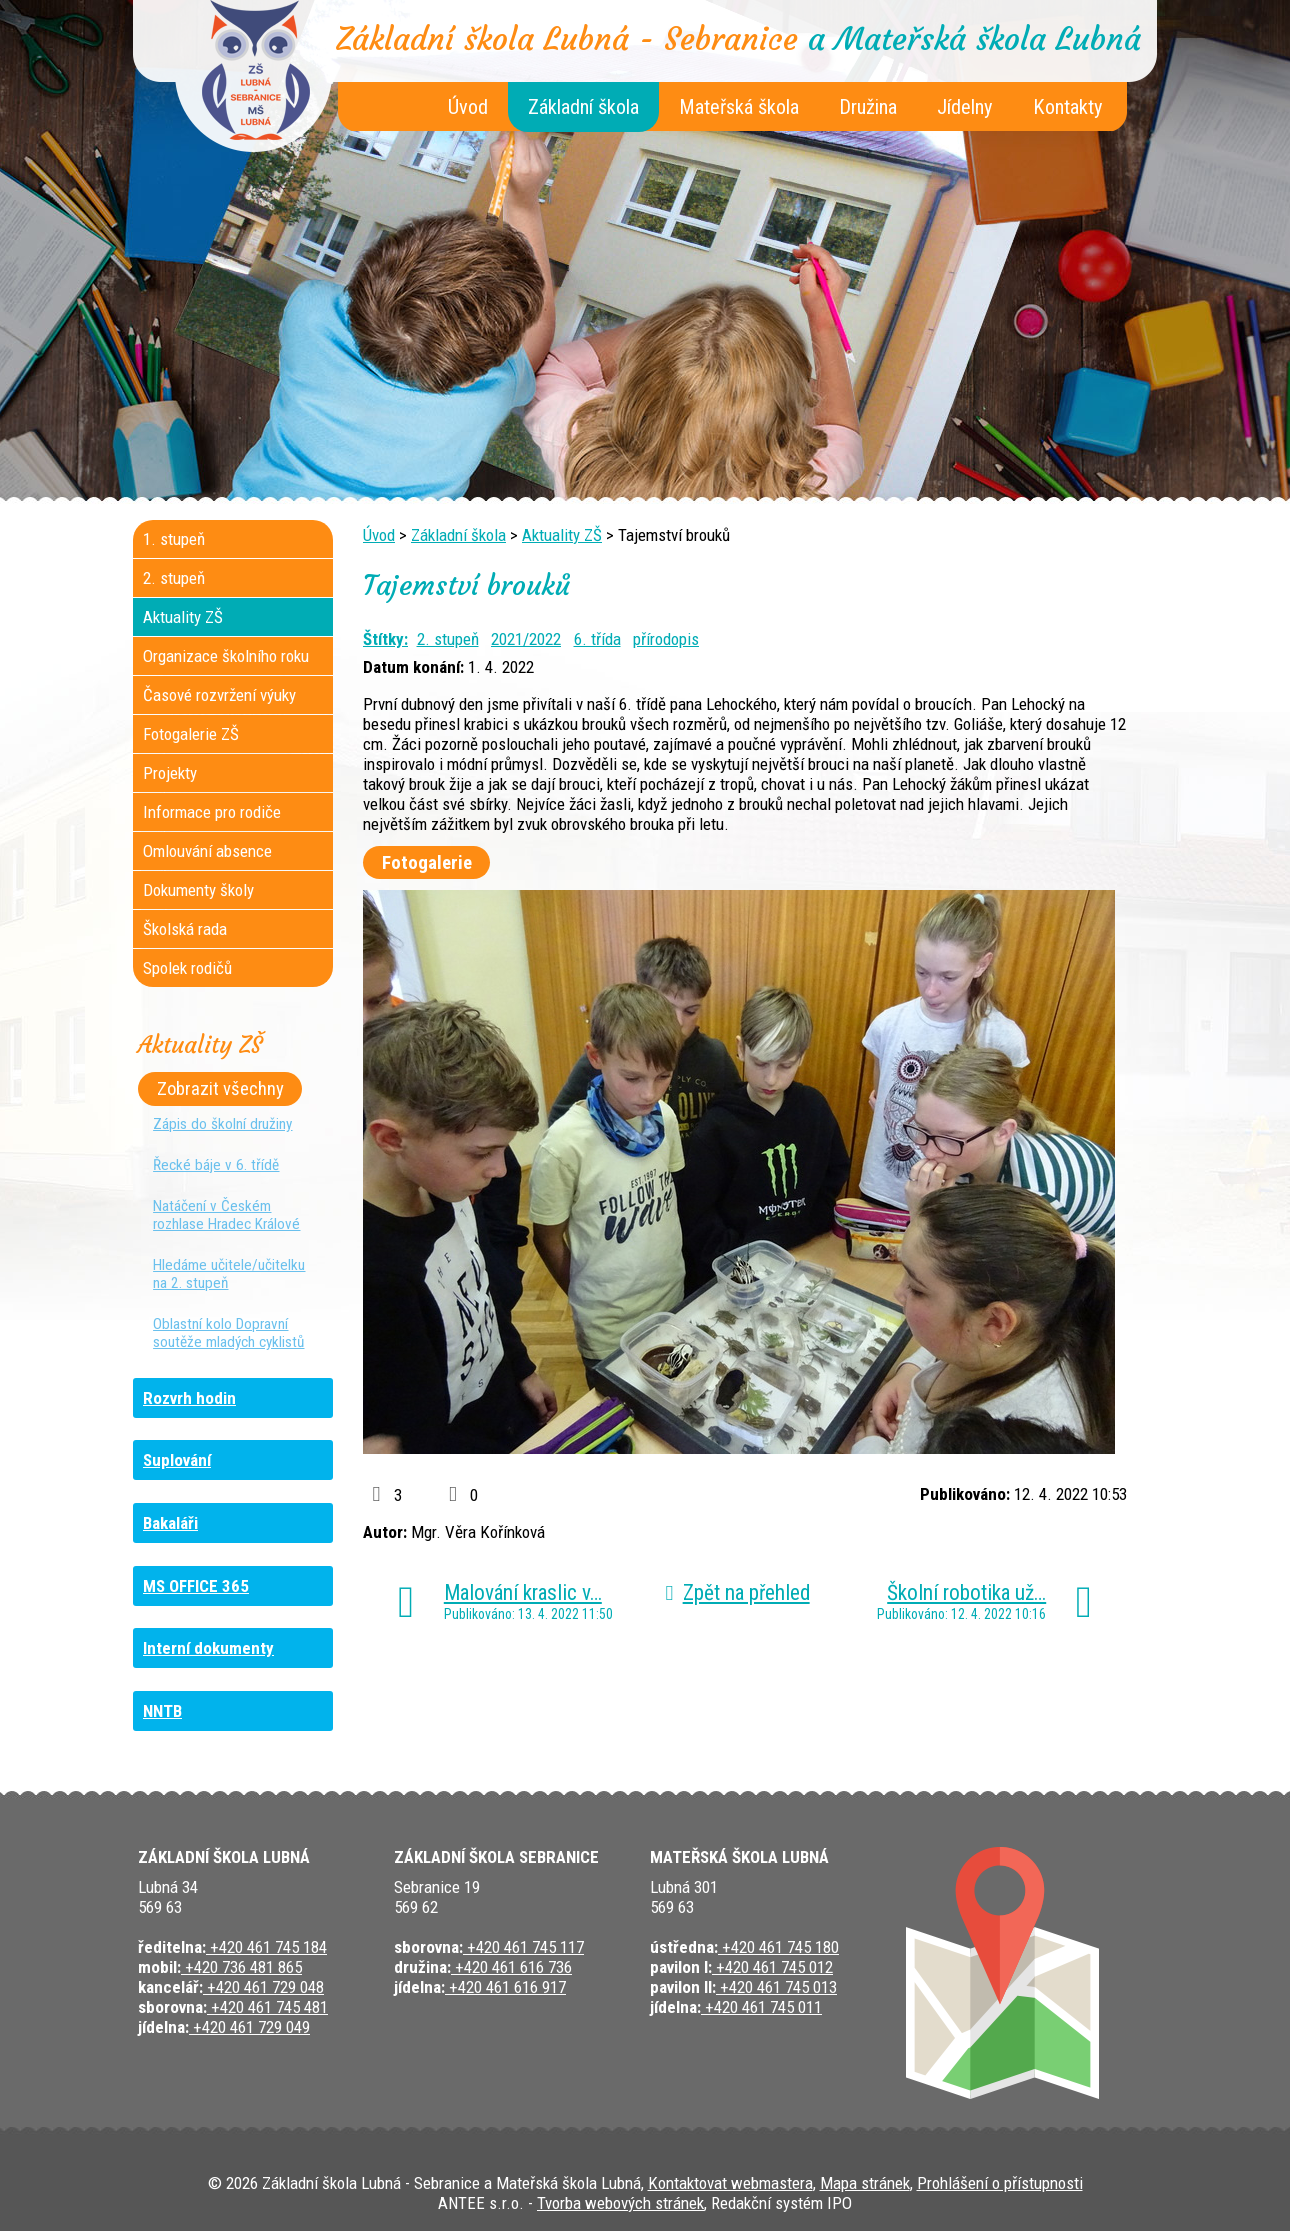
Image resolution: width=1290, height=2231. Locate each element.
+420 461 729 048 (263, 1987)
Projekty (170, 773)
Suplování (177, 1460)
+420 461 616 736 (511, 1967)
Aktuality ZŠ (562, 535)
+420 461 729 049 (249, 2027)
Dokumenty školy (198, 890)
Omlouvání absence (207, 851)
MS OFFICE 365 (196, 1586)
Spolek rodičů (187, 968)
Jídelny (965, 107)
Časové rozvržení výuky (219, 695)
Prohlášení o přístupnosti (1000, 2183)
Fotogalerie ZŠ (191, 734)
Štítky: (385, 639)
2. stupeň (448, 639)
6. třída (597, 639)
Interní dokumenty (208, 1648)
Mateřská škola (739, 107)
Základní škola (583, 107)
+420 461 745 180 (778, 1947)
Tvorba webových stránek (620, 2203)
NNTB (162, 1711)
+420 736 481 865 (241, 1967)
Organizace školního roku (226, 656)
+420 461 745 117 (523, 1947)
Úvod (468, 107)
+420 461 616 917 (505, 1987)
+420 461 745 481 (267, 2007)
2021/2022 (526, 639)
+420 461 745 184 (266, 1947)
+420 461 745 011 (761, 2007)
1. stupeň (174, 539)
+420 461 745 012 (772, 1967)
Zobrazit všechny (220, 1089)
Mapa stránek (865, 2183)
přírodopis (666, 639)
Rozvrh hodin (189, 1398)
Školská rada (185, 929)
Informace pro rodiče (212, 812)
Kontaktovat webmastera (730, 2183)
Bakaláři (170, 1523)
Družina (868, 107)
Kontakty (1068, 107)
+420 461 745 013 (776, 1987)
